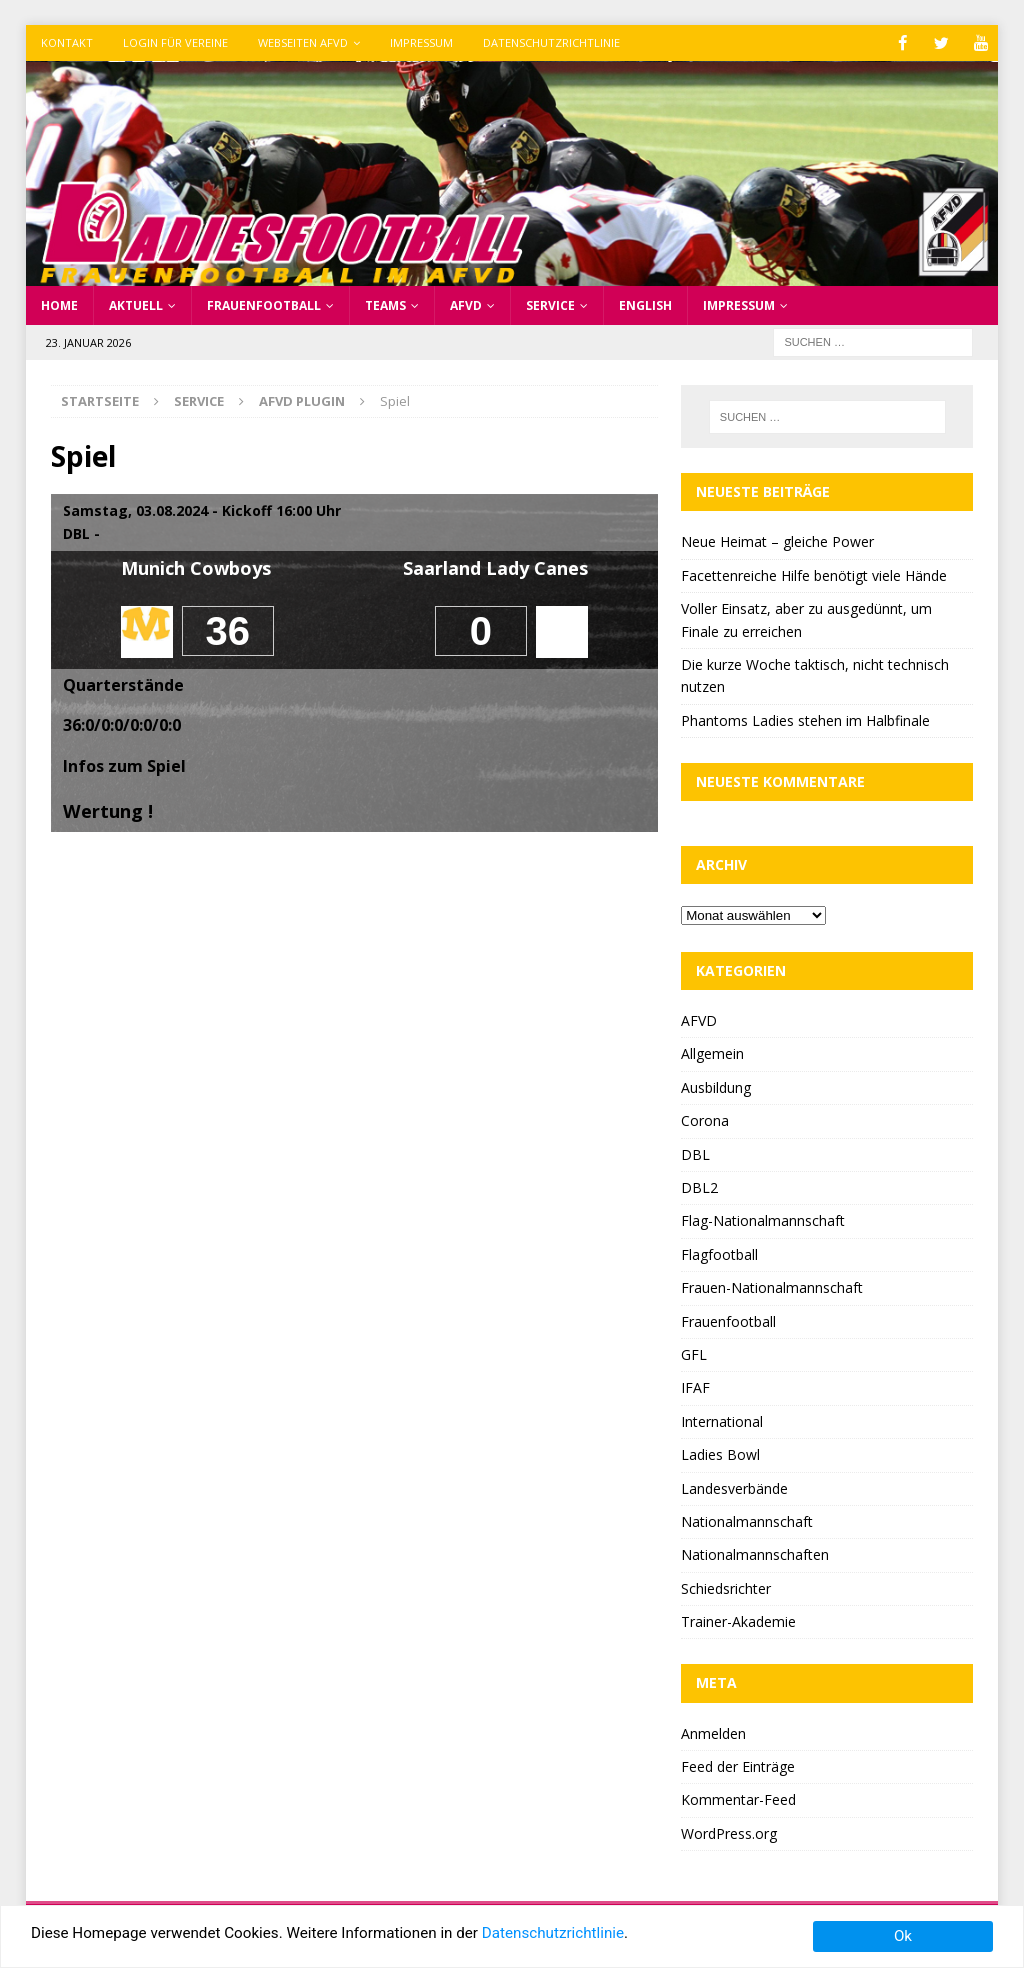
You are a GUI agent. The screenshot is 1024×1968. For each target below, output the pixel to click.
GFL (694, 1353)
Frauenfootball (264, 304)
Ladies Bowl (720, 1454)
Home (59, 304)
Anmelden (713, 1732)
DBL (695, 1153)
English (645, 304)
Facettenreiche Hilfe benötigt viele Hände (814, 574)
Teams (385, 304)
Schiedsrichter (726, 1587)
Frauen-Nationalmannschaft (772, 1287)
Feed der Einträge (738, 1765)
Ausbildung (716, 1086)
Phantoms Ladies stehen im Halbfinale (805, 719)
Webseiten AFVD (303, 42)
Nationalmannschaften (755, 1554)
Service (550, 304)
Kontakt (67, 42)
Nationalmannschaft (747, 1520)
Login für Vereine (175, 42)
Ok (903, 1936)
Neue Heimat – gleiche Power (777, 541)
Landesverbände (734, 1487)
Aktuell (136, 304)
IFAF (695, 1387)
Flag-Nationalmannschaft (763, 1220)
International (722, 1420)
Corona (705, 1120)
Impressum (421, 42)
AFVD (466, 304)
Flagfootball (719, 1253)
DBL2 (699, 1186)
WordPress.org (729, 1832)
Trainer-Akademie (738, 1620)
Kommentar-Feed (738, 1799)
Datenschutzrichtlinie (551, 42)
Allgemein (712, 1053)
